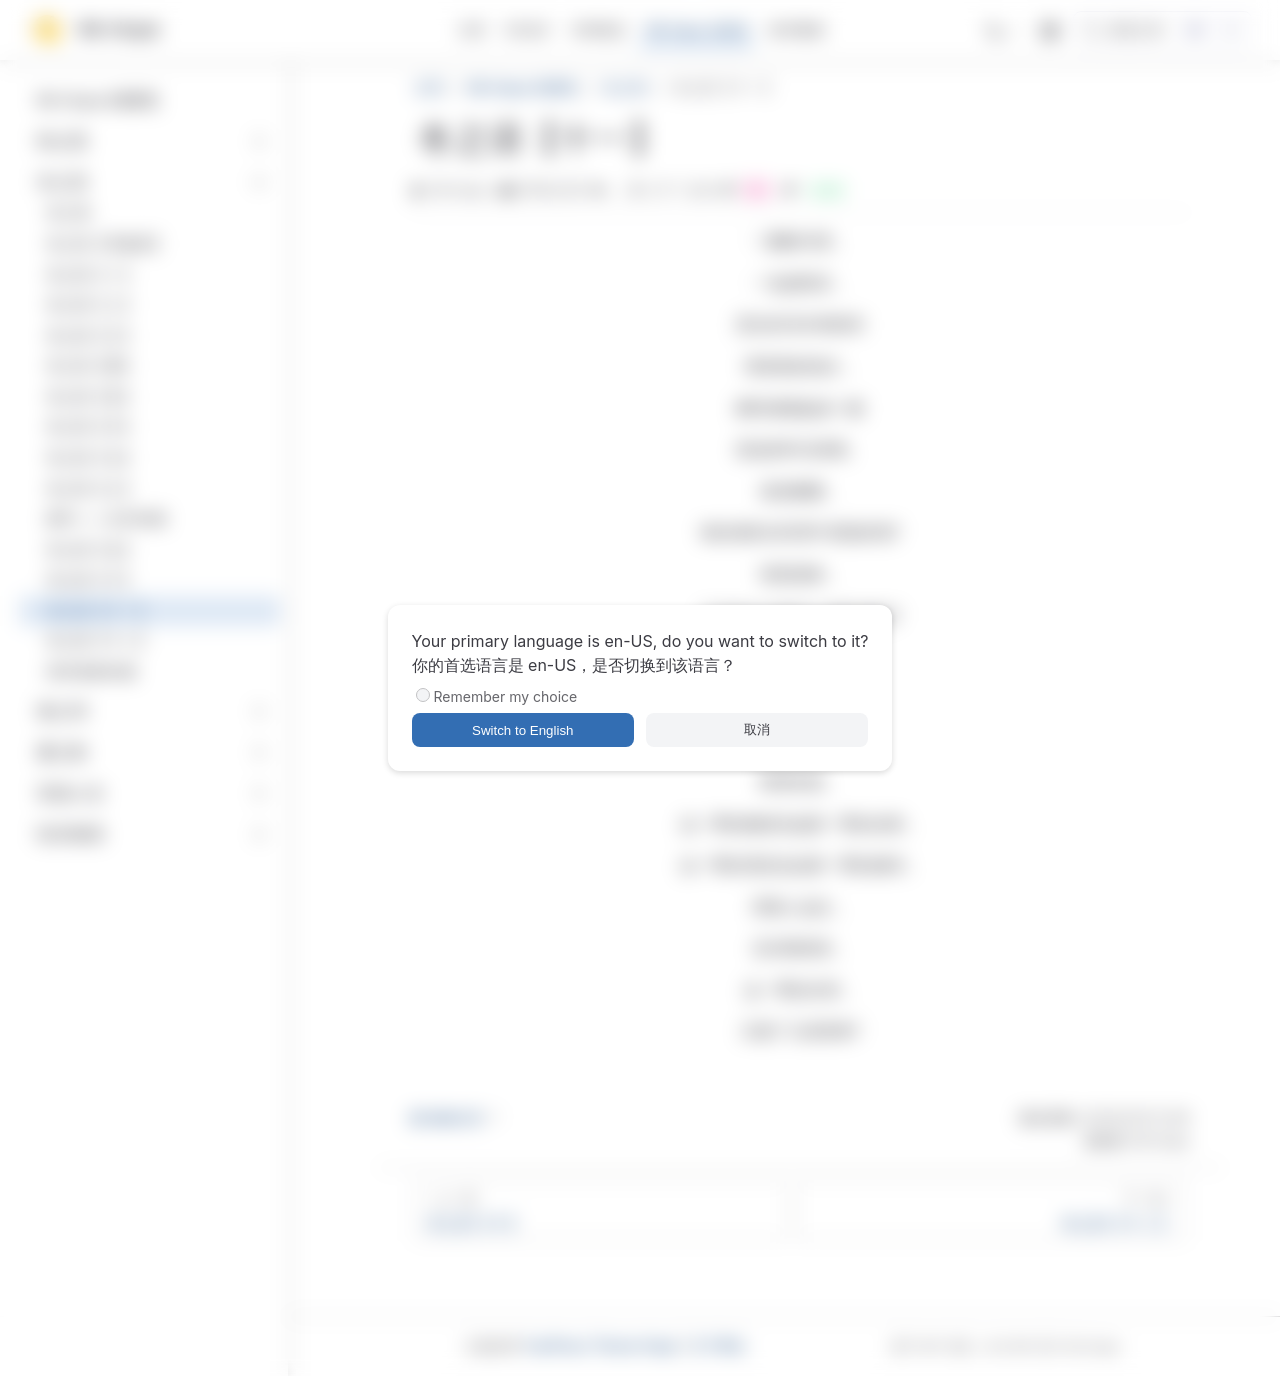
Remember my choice (506, 696)
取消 (757, 729)
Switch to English (523, 730)
